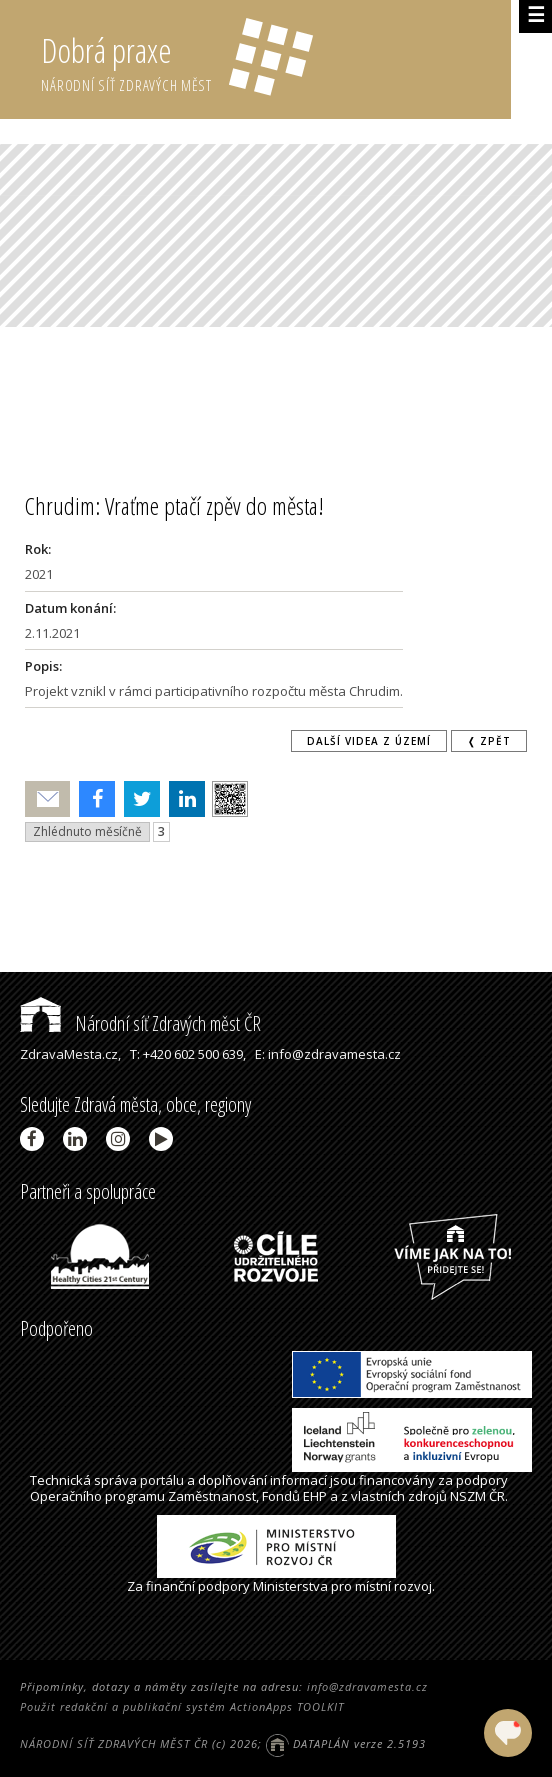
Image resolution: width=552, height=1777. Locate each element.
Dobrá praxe (275, 60)
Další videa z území (369, 741)
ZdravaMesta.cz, (70, 1054)
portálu (162, 1480)
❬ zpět (489, 741)
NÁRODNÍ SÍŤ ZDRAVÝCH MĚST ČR (114, 1743)
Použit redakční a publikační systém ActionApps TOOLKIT (182, 1706)
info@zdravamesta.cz (367, 1686)
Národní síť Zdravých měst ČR (140, 1023)
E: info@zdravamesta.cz (328, 1054)
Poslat (48, 799)
